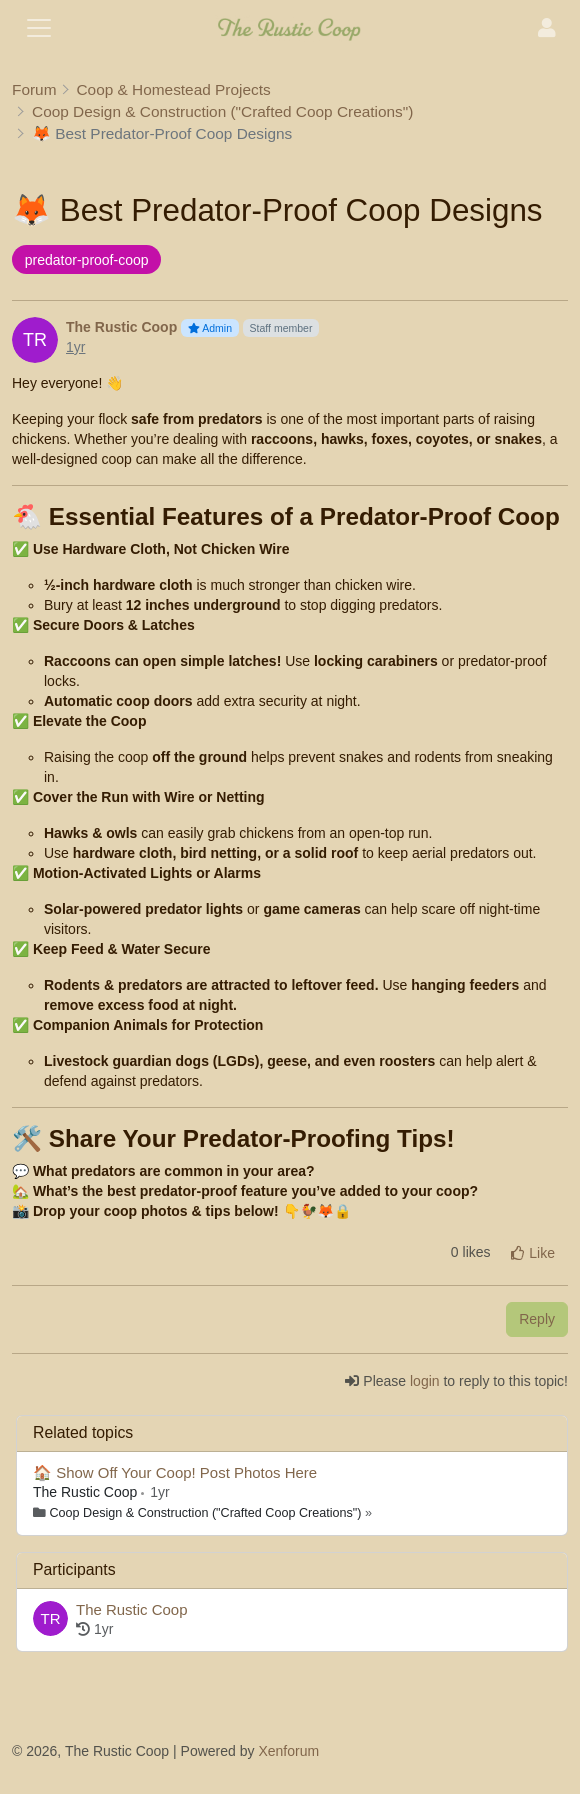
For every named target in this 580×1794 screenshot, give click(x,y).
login (425, 1381)
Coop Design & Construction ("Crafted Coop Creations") (206, 1513)
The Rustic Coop (87, 1492)
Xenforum (288, 1751)
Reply (537, 1319)
